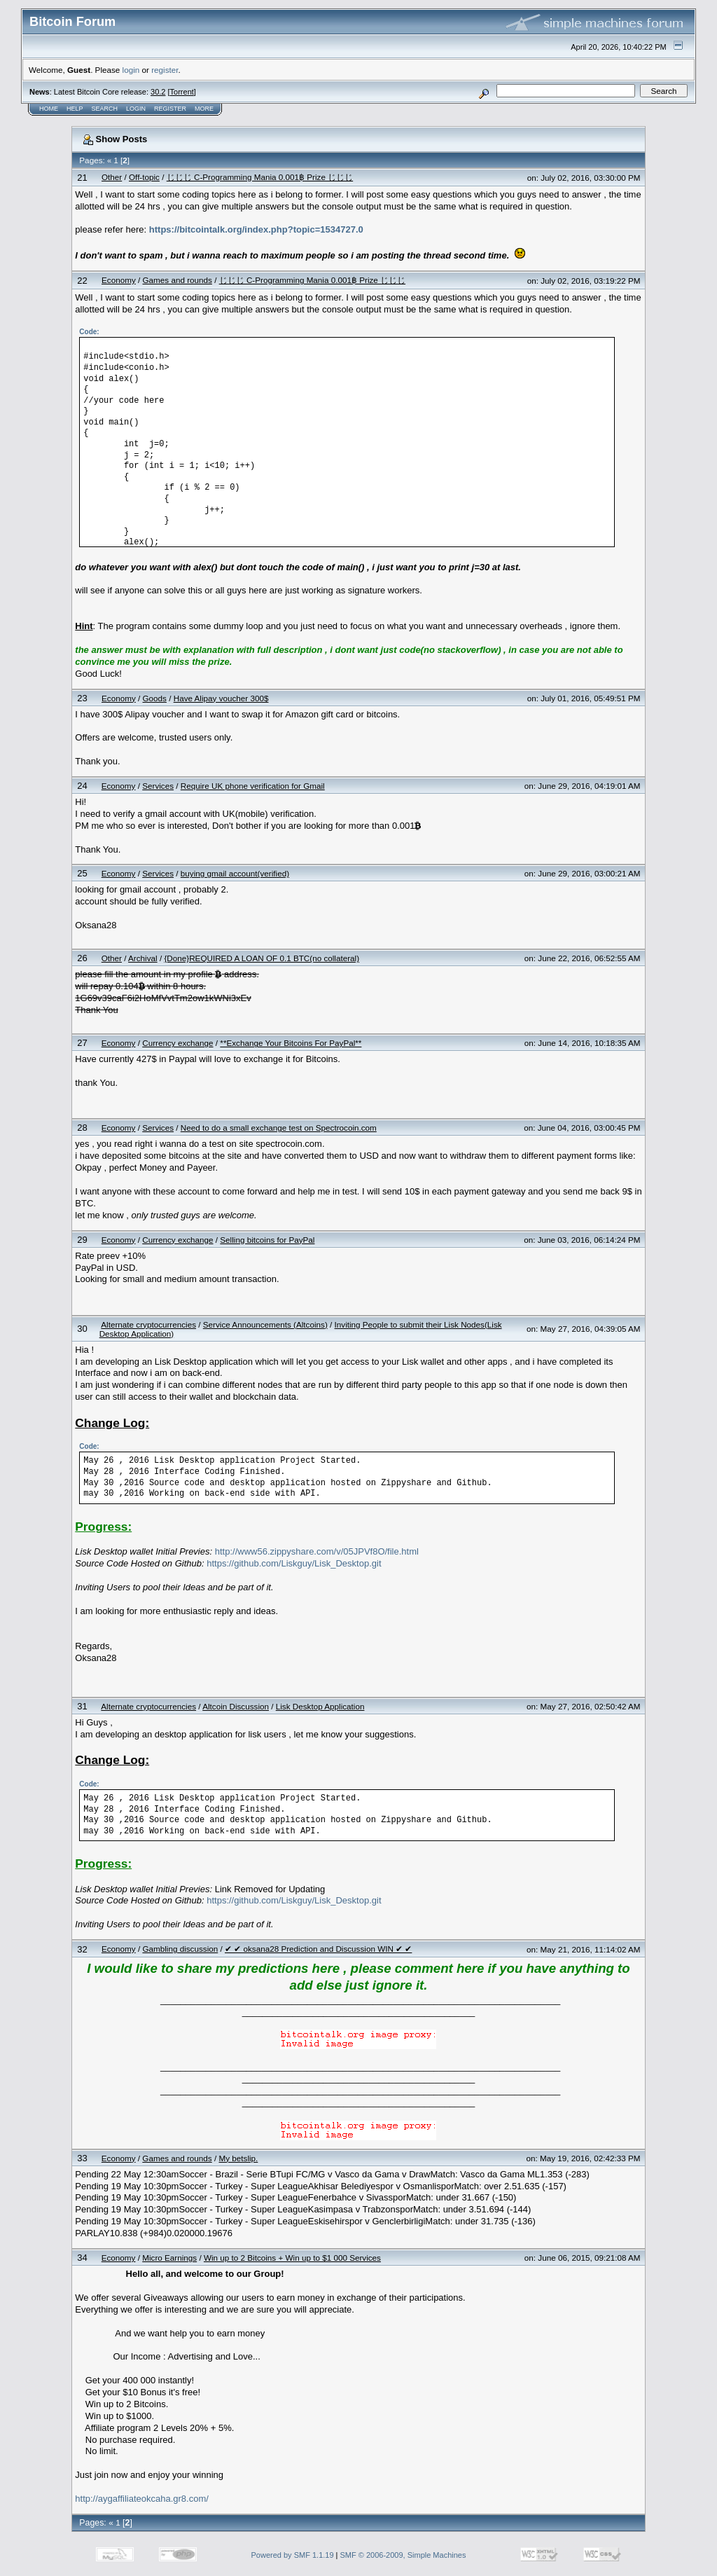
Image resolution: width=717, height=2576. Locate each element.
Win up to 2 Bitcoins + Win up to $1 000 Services (292, 2257)
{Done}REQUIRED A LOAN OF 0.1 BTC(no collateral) (261, 958)
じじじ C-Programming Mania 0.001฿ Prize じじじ (260, 176)
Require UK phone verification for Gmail (253, 785)
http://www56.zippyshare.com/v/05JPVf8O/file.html (317, 1551)
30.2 (158, 92)
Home (48, 108)
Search (105, 108)
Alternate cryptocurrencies (148, 1324)
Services (158, 785)
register (164, 69)
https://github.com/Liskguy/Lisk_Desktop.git (294, 1563)
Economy (119, 279)
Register (170, 108)
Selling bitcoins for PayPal (267, 1239)
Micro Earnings (169, 2257)
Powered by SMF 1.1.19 (292, 2555)
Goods (155, 698)
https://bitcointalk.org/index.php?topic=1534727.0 (256, 229)
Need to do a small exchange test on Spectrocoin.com (279, 1127)
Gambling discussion (180, 1948)
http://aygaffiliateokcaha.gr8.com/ (142, 2498)
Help (75, 108)
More (204, 108)
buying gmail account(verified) (235, 873)
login (131, 69)
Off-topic (144, 176)
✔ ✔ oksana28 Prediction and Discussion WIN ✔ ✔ (318, 1948)
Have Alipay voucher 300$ (221, 698)
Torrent (182, 92)
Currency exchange (177, 1042)
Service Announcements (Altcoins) (265, 1324)
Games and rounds (177, 279)
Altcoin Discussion (235, 1706)
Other (112, 176)
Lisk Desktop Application (320, 1706)
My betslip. (238, 2158)
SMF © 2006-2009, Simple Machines (403, 2555)
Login (136, 108)
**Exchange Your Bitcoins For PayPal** (290, 1042)
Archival (143, 958)
